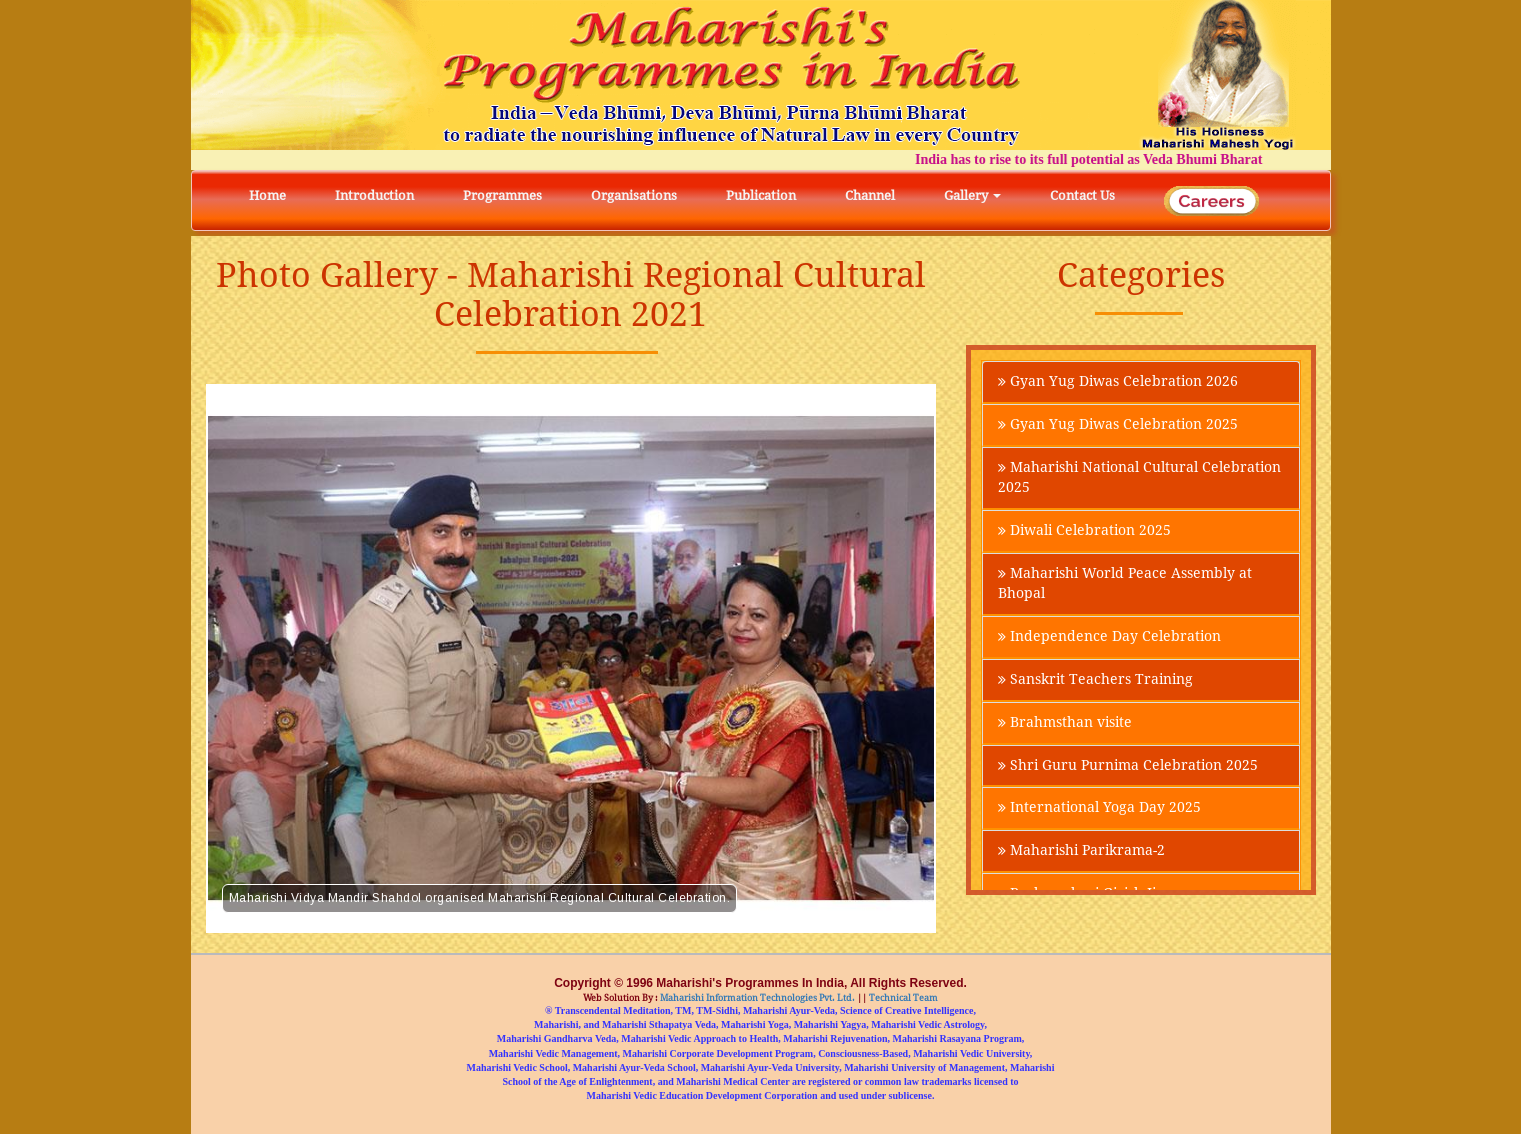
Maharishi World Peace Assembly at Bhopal (1125, 584)
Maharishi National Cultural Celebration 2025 (1139, 478)
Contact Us (1082, 195)
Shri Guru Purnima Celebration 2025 (1128, 766)
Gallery (972, 195)
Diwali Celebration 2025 (1084, 531)
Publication (761, 195)
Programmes (502, 195)
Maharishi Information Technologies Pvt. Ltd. (756, 998)
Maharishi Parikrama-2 (1081, 852)
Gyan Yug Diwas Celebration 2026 (1118, 382)
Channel (870, 195)
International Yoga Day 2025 (1099, 809)
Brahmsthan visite (1065, 723)
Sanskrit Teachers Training (1095, 680)
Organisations (634, 195)
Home (267, 195)
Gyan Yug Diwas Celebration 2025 (1118, 425)
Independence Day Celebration (1109, 637)
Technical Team (902, 998)
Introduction (374, 195)
